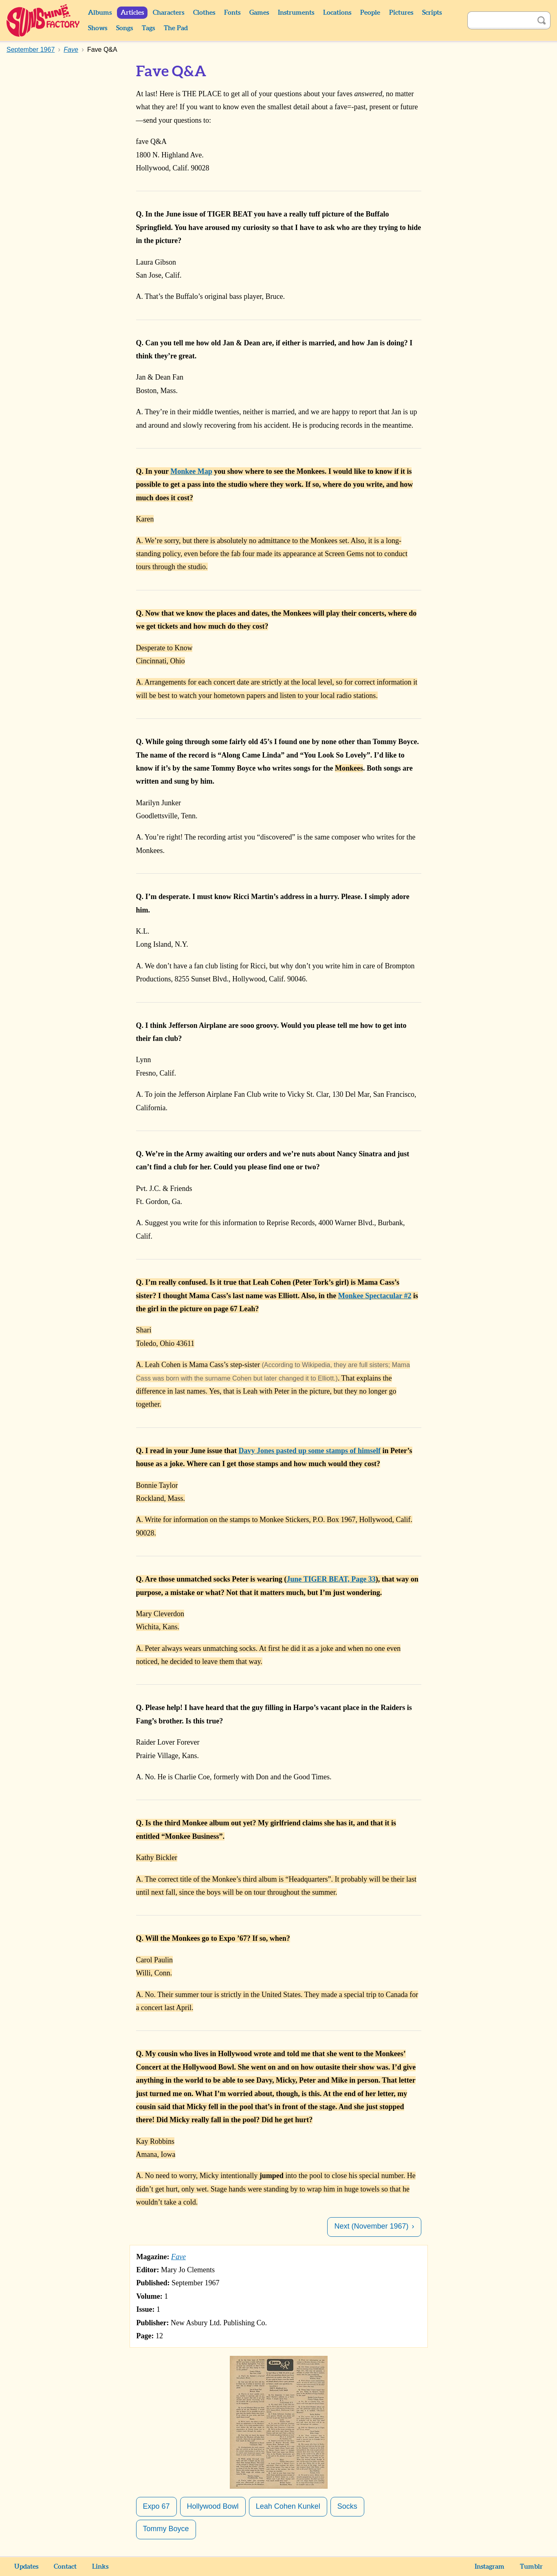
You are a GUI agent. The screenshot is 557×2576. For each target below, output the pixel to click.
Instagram (489, 2566)
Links (100, 2566)
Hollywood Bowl (213, 2506)
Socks (347, 2506)
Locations (337, 12)
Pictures (401, 12)
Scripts (432, 12)
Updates (26, 2566)
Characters (168, 12)
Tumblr (531, 2566)
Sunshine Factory (43, 20)
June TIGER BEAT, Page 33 (331, 1579)
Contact (65, 2566)
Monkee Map (191, 471)
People (370, 12)
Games (259, 12)
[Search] (500, 20)
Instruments (296, 12)
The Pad (176, 28)
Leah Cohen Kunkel (288, 2506)
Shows (97, 28)
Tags (148, 28)
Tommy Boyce (166, 2529)
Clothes (204, 12)
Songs (124, 28)
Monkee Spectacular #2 (375, 1296)
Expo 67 (156, 2506)
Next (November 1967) (371, 2226)
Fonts (232, 12)
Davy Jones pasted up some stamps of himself (309, 1451)
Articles (132, 12)
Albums (100, 12)
